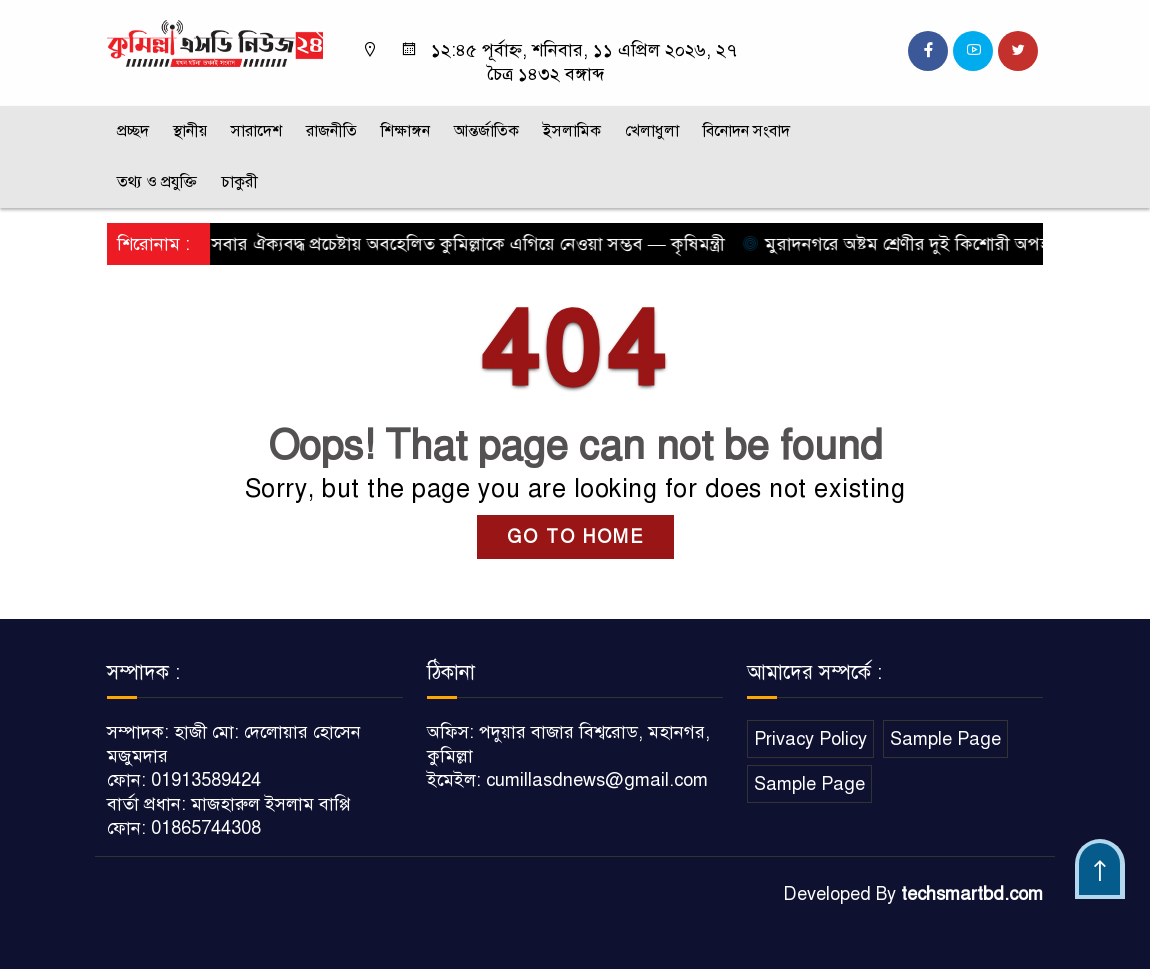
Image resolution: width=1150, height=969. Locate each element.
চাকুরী (239, 182)
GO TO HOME (575, 537)
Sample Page (945, 739)
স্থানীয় (190, 131)
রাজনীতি (331, 131)
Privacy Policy (810, 739)
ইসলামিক (572, 131)
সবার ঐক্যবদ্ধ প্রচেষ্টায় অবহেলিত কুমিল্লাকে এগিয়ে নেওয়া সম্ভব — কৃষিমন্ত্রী (466, 244)
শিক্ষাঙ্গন (405, 131)
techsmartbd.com (972, 894)
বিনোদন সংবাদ (746, 131)
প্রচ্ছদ (133, 131)
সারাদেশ (256, 131)
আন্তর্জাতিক (486, 131)
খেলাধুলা (652, 131)
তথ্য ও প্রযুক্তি (157, 182)
